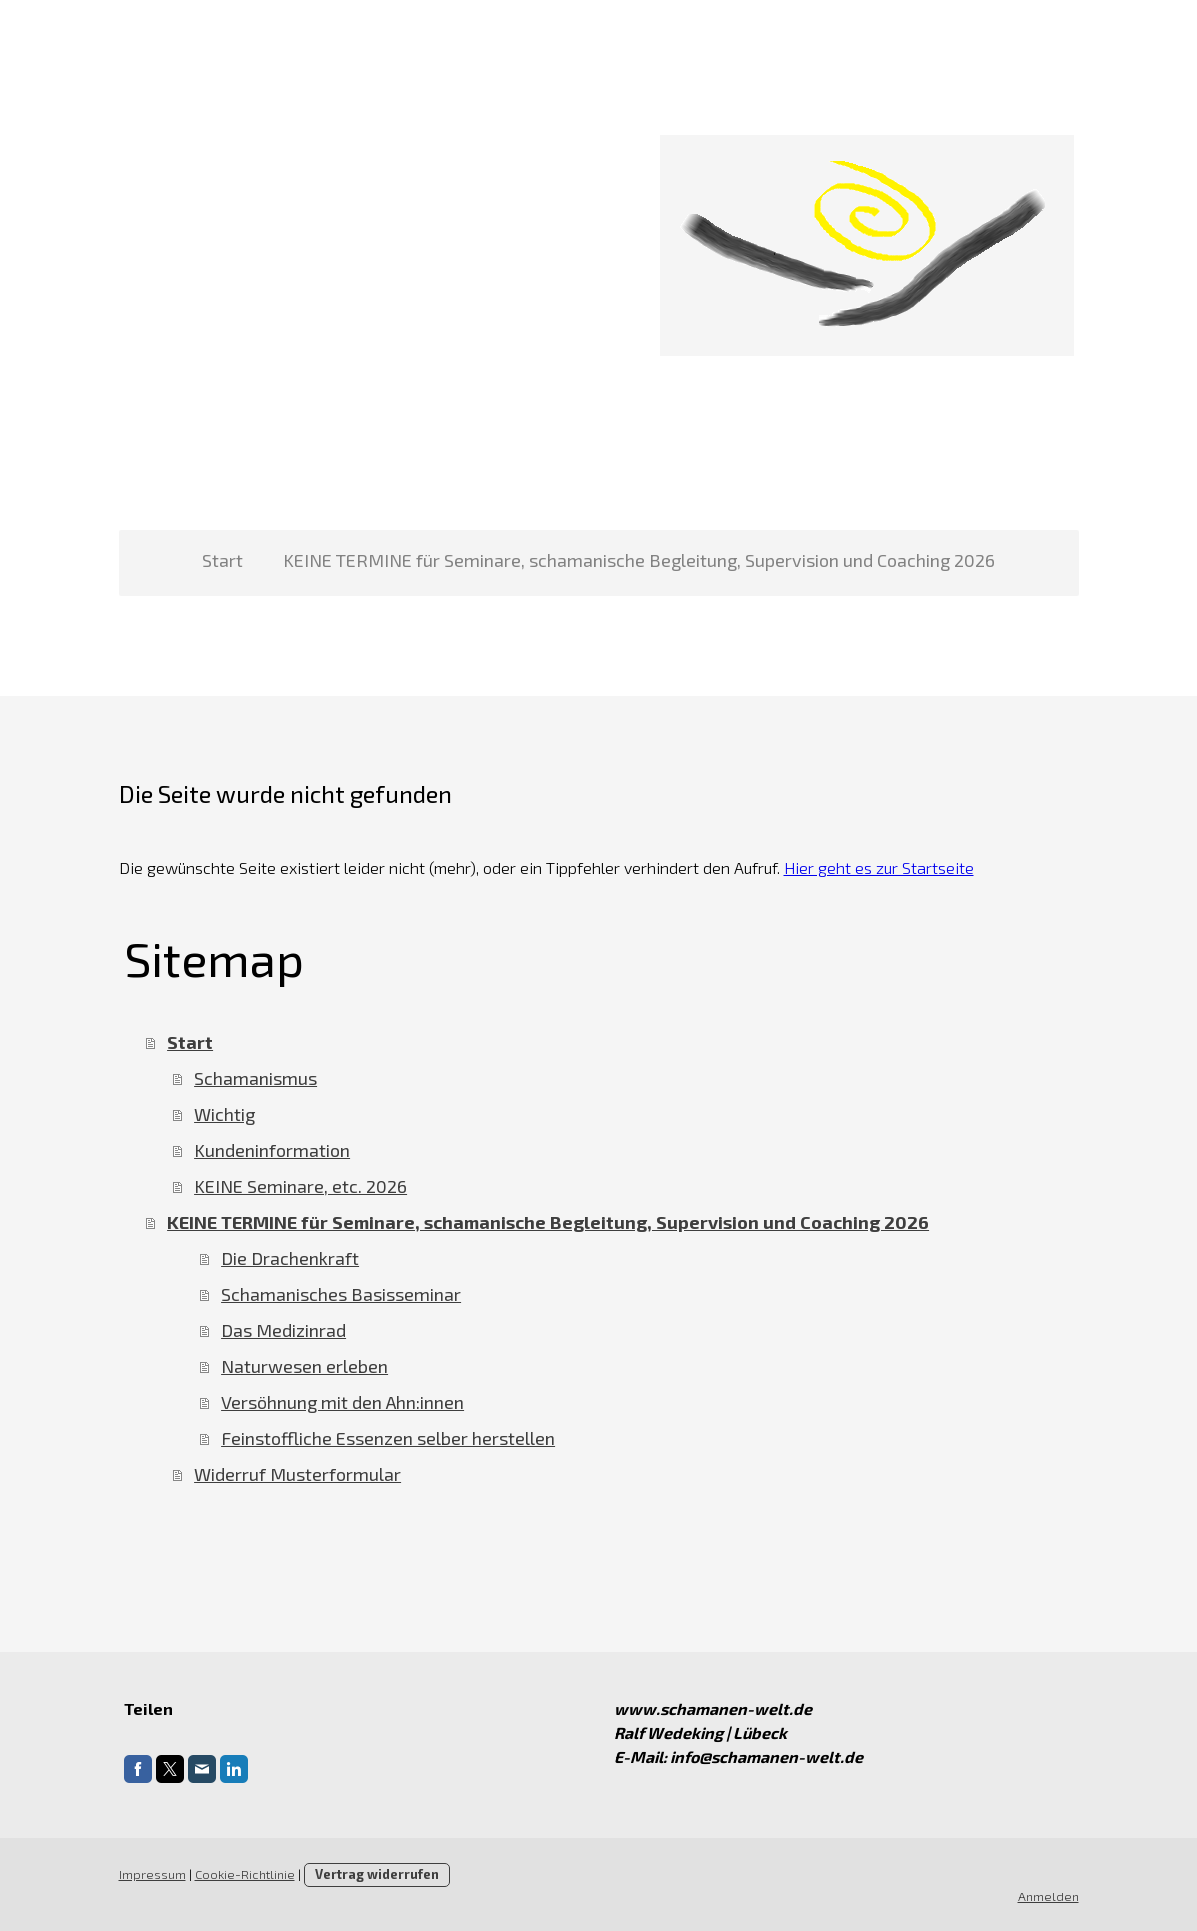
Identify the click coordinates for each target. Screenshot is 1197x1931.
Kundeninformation (272, 1150)
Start (222, 560)
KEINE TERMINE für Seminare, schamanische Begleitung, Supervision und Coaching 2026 (639, 560)
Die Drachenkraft (290, 1258)
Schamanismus (255, 1078)
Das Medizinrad (283, 1330)
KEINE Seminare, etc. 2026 (300, 1186)
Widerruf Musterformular (297, 1474)
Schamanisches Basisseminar (341, 1294)
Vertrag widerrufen (377, 1874)
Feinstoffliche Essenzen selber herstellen (388, 1438)
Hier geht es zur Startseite (879, 867)
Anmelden (1048, 1896)
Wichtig (224, 1114)
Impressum (152, 1874)
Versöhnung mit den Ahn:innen (342, 1402)
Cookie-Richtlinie (245, 1874)
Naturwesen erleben (304, 1366)
